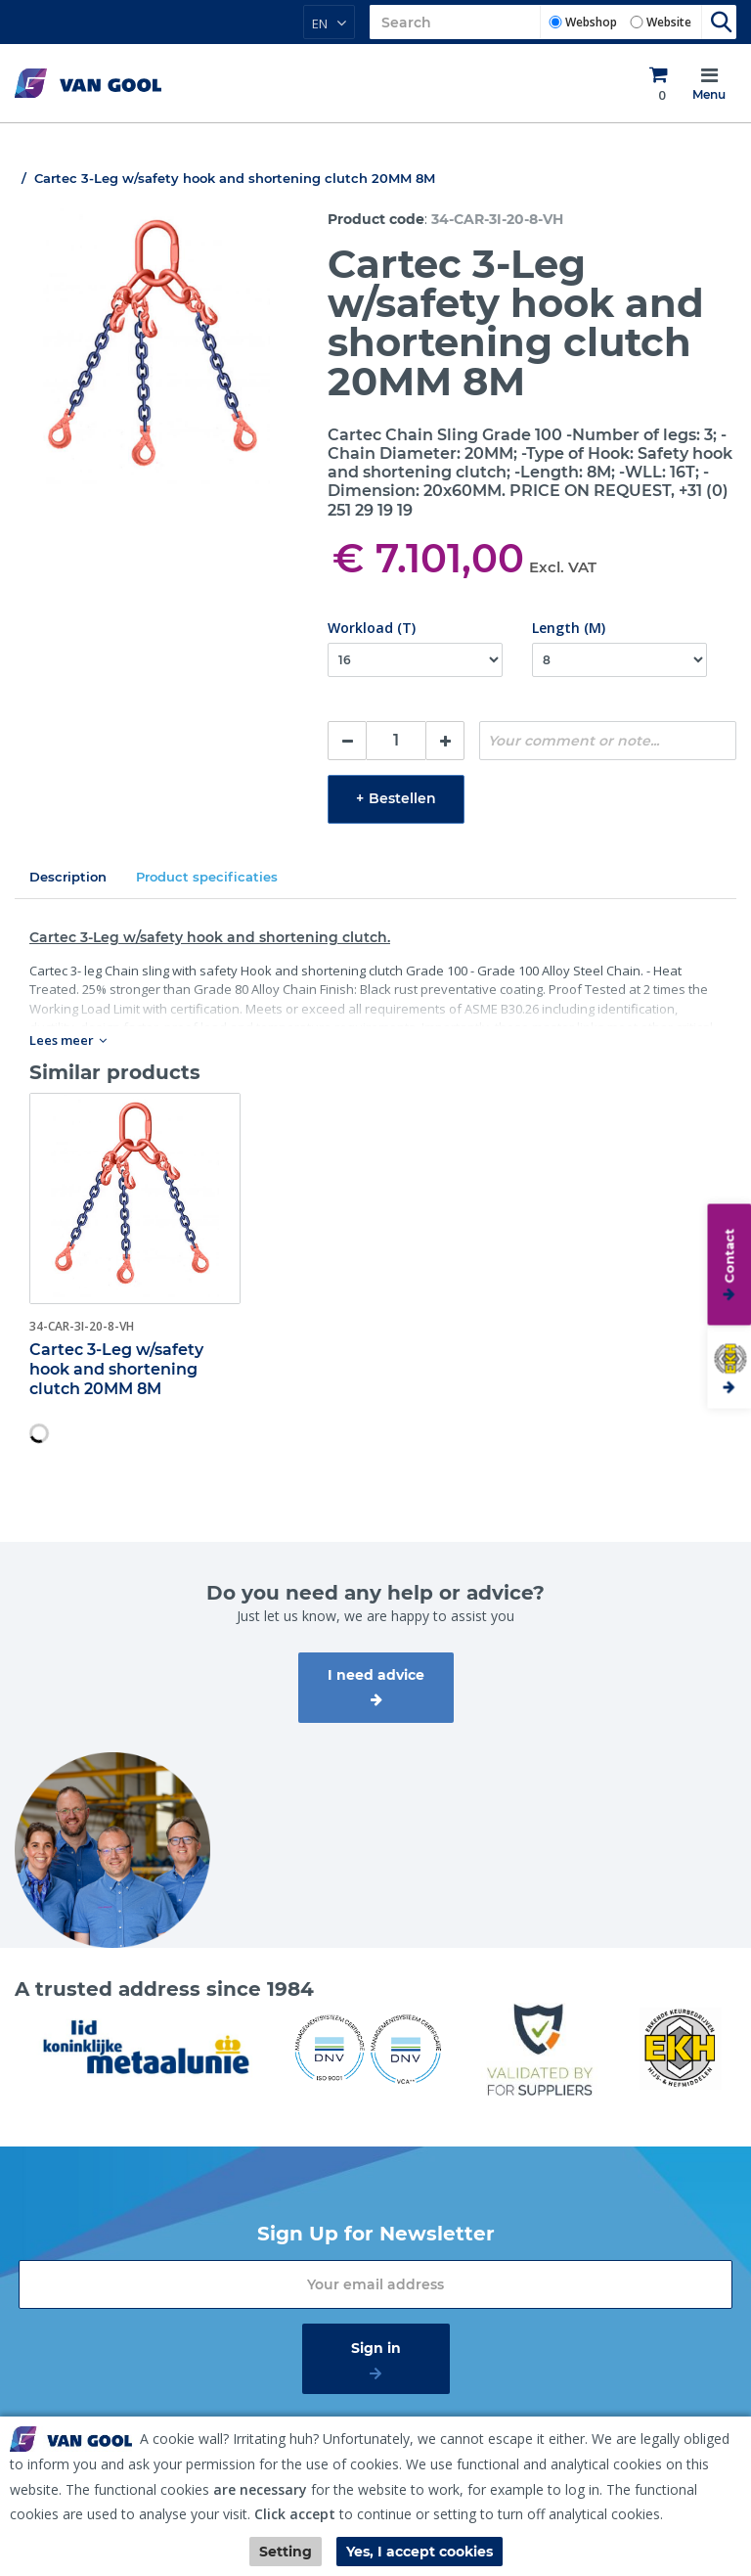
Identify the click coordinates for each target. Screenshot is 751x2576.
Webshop (591, 22)
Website (668, 22)
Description (68, 876)
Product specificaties (207, 876)
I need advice (376, 1675)
